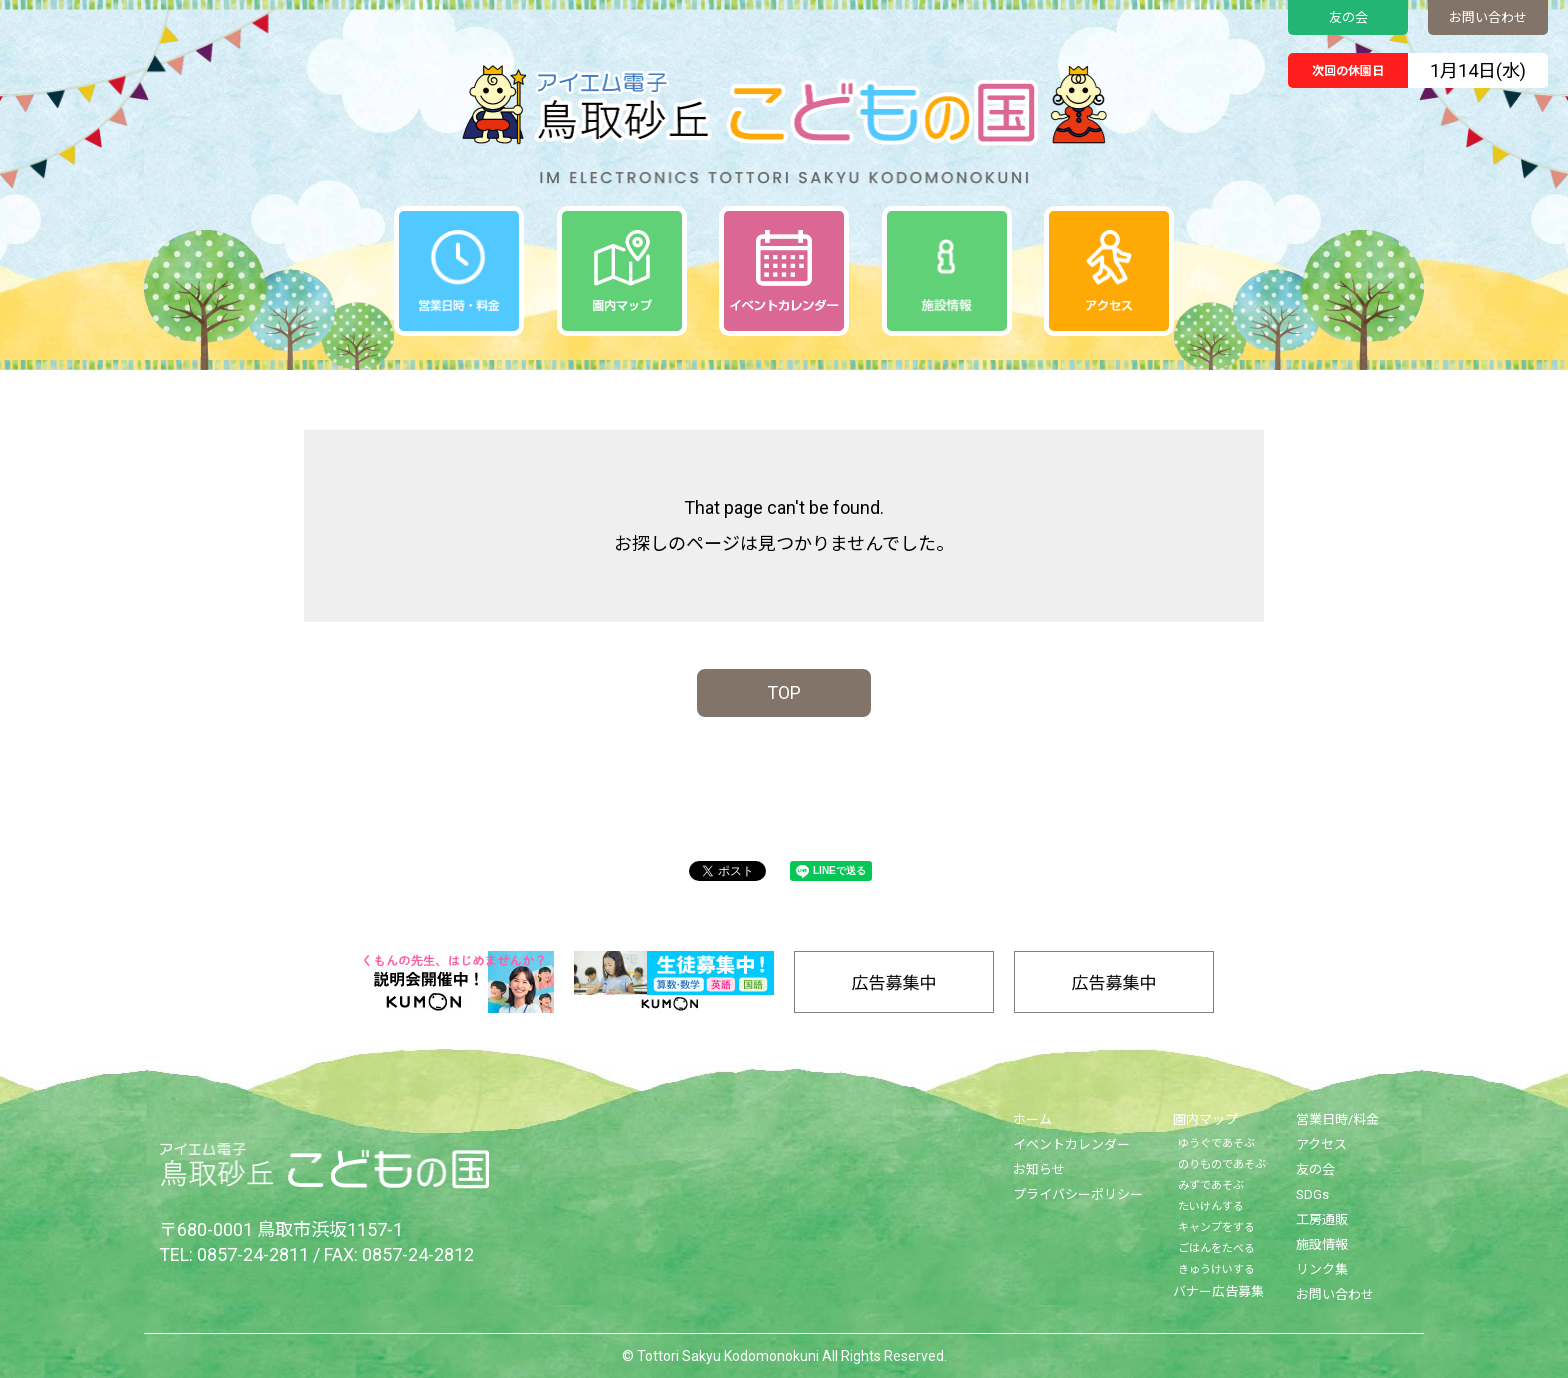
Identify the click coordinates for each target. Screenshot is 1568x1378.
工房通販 (1322, 1219)
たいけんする (1211, 1206)
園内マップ (1205, 1119)
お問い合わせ (1488, 17)
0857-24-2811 (253, 1254)
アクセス (1321, 1144)
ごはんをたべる (1216, 1248)
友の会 (1348, 17)
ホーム (1032, 1119)
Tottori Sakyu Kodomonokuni (728, 1356)
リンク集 (1322, 1269)
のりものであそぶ (1222, 1164)
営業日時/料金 (1337, 1119)
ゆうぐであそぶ (1216, 1143)
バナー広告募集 (1218, 1291)
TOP (784, 692)
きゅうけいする (1216, 1269)
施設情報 (1322, 1244)
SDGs (1312, 1194)
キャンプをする (1216, 1227)
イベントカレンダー (1071, 1144)
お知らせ (1039, 1169)
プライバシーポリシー (1078, 1194)
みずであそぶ (1211, 1185)
